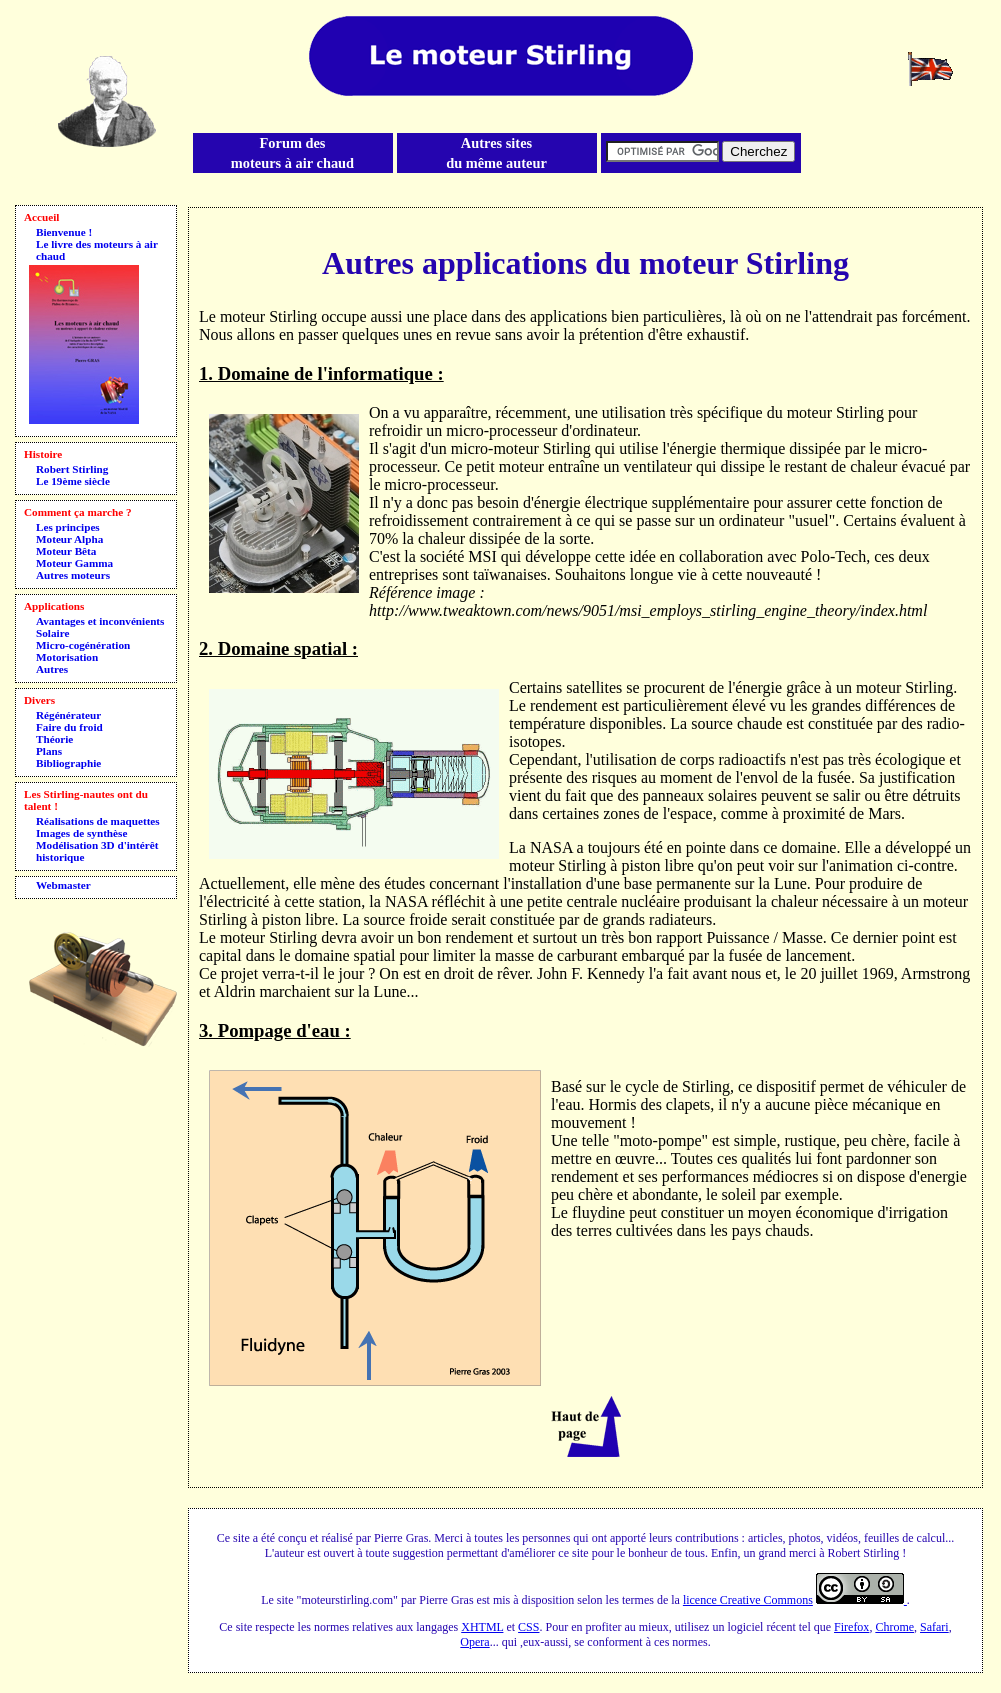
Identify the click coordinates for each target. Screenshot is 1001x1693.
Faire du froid (69, 727)
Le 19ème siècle (73, 481)
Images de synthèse (81, 833)
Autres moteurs (73, 575)
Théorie (54, 739)
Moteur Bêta (66, 551)
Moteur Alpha (69, 539)
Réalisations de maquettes (98, 821)
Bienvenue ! (64, 232)
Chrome (894, 1627)
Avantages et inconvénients (100, 621)
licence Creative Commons (748, 1600)
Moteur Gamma (74, 563)
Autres (52, 669)
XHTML (482, 1627)
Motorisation (67, 657)
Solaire (52, 633)
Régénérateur (68, 715)
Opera (474, 1642)
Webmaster (63, 885)
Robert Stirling (72, 469)
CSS (528, 1627)
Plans (49, 751)
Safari (934, 1627)
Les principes (68, 527)
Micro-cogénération (83, 645)
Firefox (851, 1627)
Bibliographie (68, 763)
